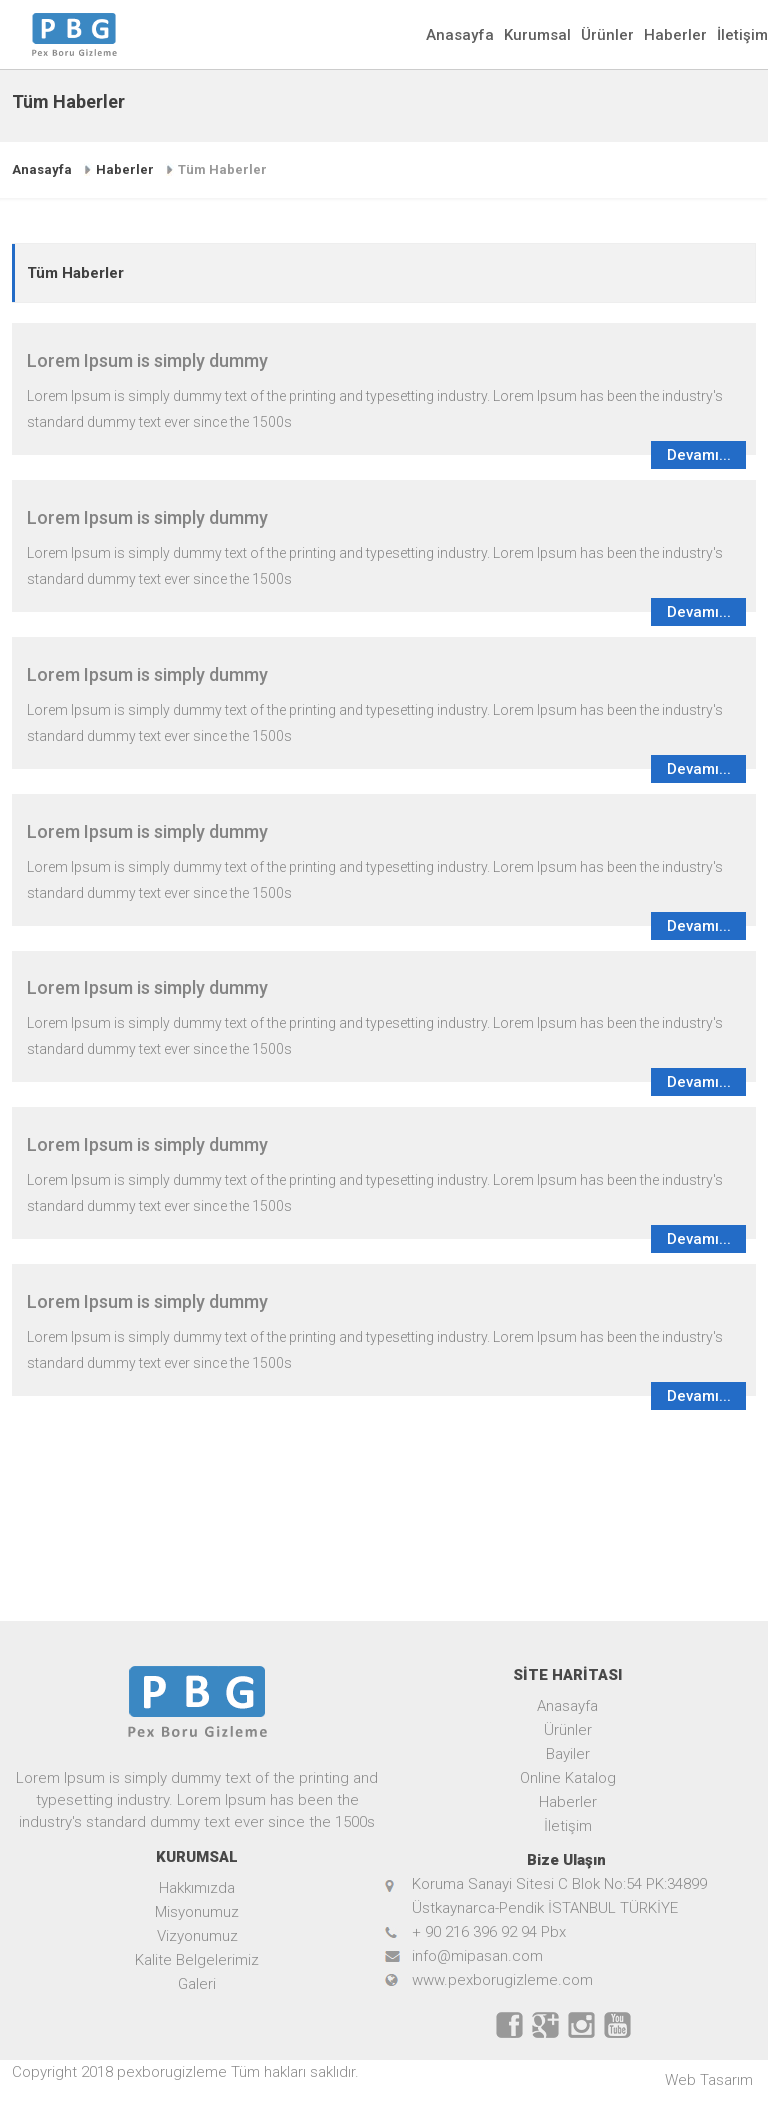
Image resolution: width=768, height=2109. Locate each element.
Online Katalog (568, 1778)
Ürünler (607, 35)
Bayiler (568, 1754)
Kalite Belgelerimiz (197, 1960)
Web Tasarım (709, 2080)
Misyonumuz (197, 1912)
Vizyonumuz (197, 1936)
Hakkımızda (197, 1888)
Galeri (197, 1984)
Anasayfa (460, 35)
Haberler (675, 35)
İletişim (742, 35)
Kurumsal (537, 35)
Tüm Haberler (222, 169)
